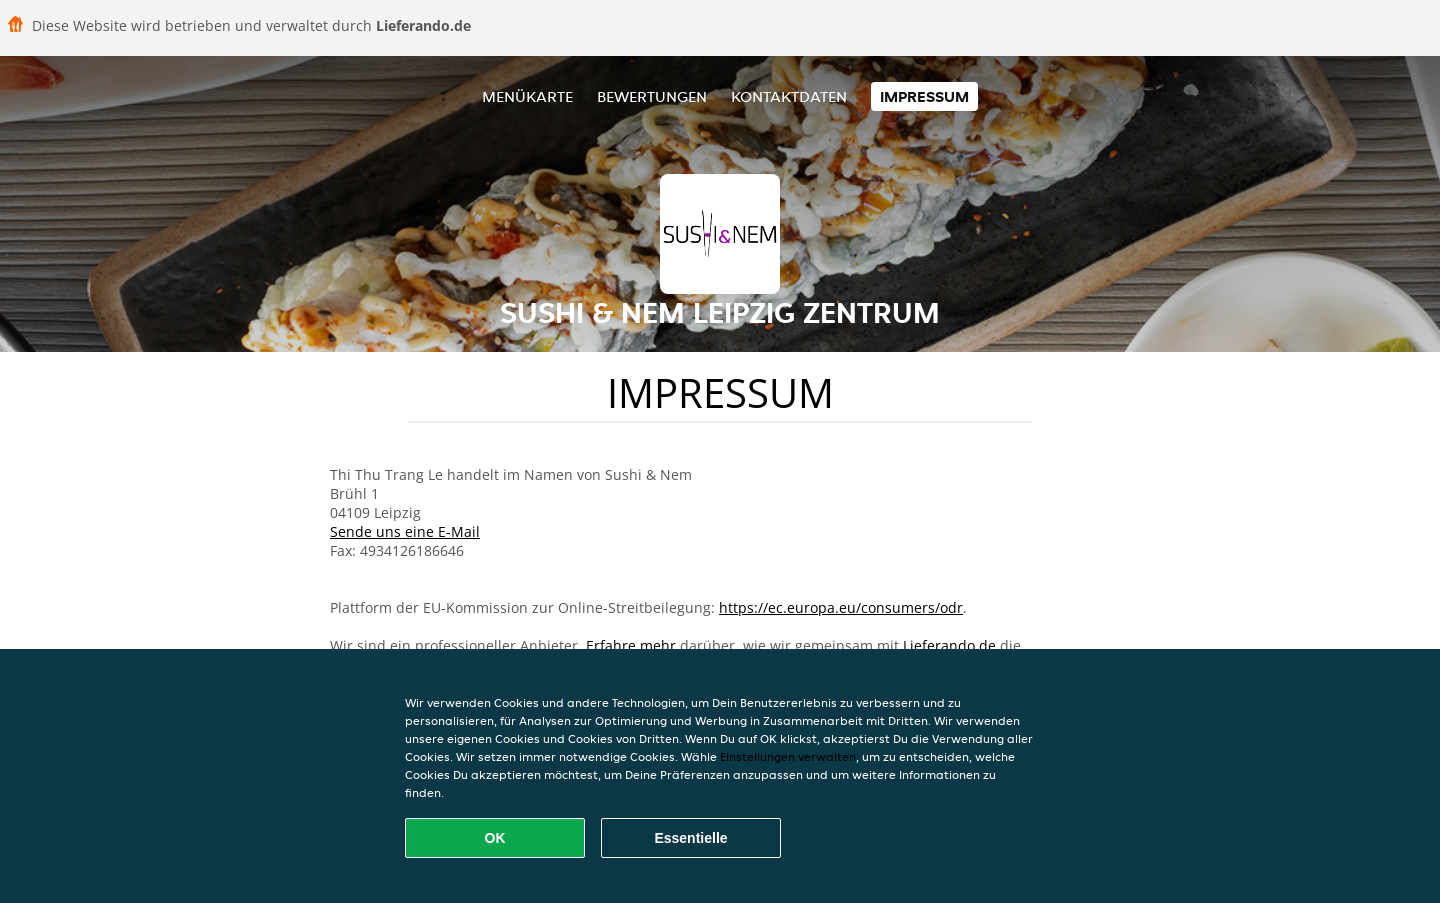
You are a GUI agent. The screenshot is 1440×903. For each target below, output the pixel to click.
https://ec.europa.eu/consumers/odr (841, 607)
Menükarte (527, 96)
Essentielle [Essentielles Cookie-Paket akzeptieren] (690, 838)
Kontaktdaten (789, 96)
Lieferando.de (949, 645)
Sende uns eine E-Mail (405, 531)
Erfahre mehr (631, 645)
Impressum (924, 96)
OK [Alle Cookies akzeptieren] (495, 838)
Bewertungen (652, 96)
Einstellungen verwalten (788, 756)
